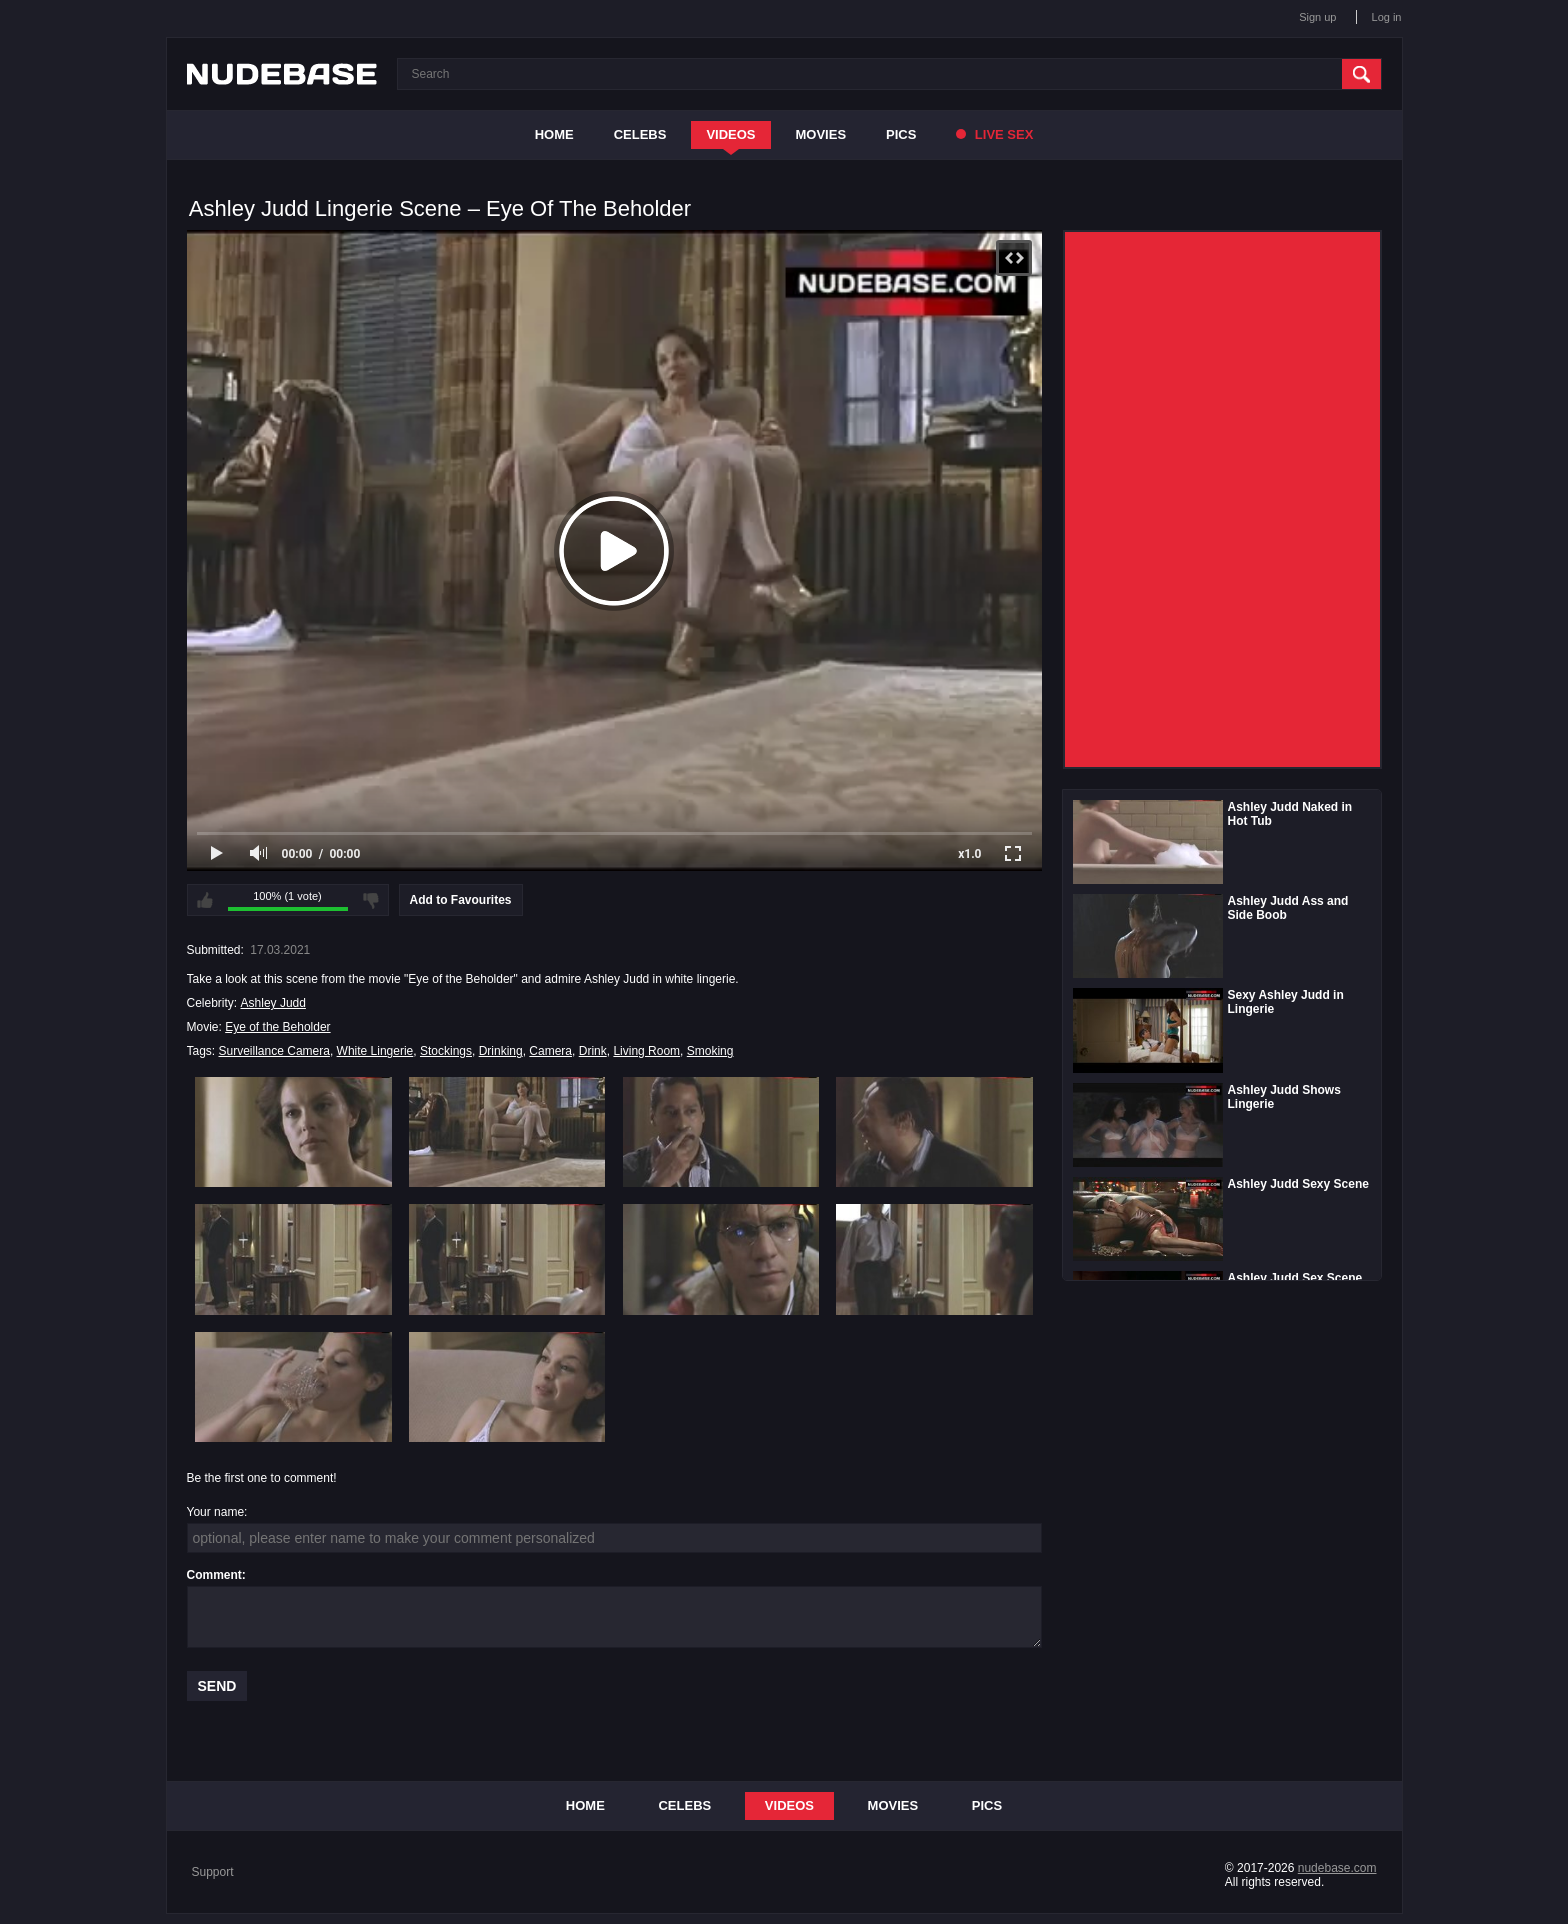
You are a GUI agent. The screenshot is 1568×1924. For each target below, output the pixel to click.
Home (554, 134)
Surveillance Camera (274, 1051)
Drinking (501, 1051)
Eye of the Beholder (277, 1027)
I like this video (205, 900)
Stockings (446, 1051)
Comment (214, 1575)
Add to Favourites (461, 900)
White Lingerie (375, 1051)
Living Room (646, 1051)
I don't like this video (371, 900)
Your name (216, 1512)
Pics (901, 134)
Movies (821, 134)
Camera (550, 1051)
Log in (1387, 17)
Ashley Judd (273, 1003)
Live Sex (994, 134)
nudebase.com (1337, 1868)
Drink (593, 1051)
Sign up (1317, 17)
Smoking (710, 1051)
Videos (730, 134)
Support (213, 1872)
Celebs (640, 134)
